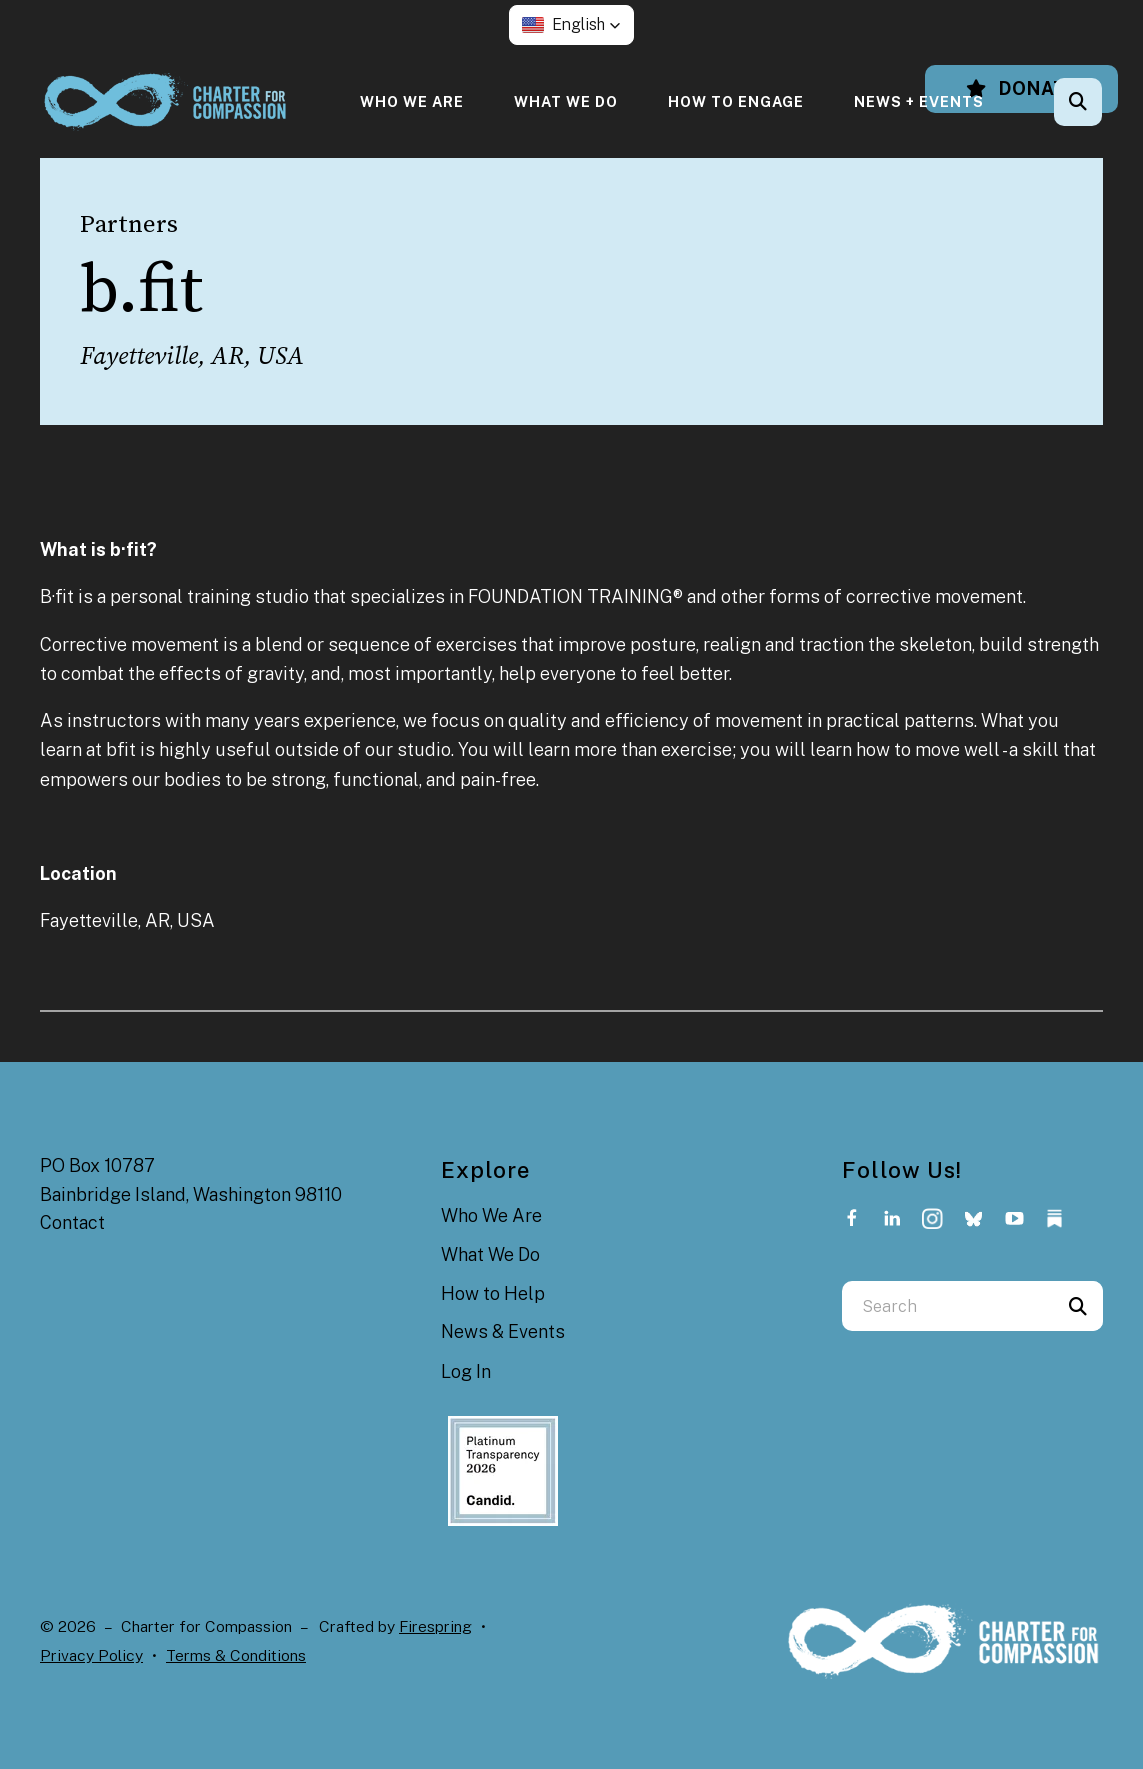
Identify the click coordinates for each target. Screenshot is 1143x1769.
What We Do (566, 101)
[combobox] (947, 1306)
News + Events (919, 101)
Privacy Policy (91, 1655)
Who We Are (412, 101)
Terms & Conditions (236, 1655)
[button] (571, 25)
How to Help (493, 1293)
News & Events (503, 1331)
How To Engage (736, 101)
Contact (72, 1222)
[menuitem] (412, 101)
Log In (466, 1371)
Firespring (435, 1626)
